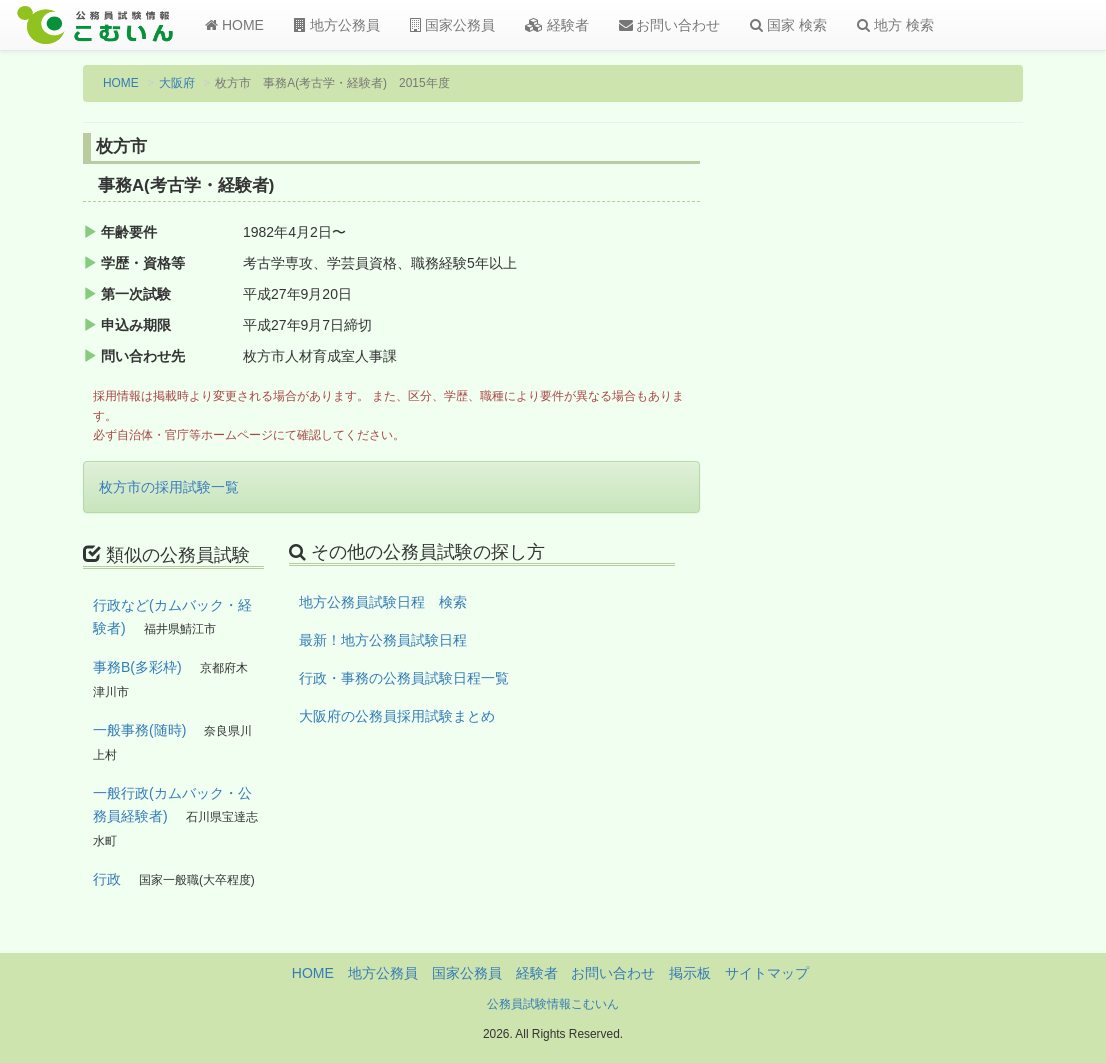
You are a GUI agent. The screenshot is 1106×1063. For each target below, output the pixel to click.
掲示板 (690, 973)
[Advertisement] (916, 463)
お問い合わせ (670, 25)
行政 (107, 879)
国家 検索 (788, 25)
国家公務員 (452, 25)
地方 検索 (895, 25)
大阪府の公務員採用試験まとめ (397, 716)
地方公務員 (337, 25)
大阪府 (177, 83)
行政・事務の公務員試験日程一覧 (404, 678)
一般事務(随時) (139, 730)
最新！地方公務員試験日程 (383, 640)
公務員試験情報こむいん (553, 1004)
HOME (234, 25)
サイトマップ (767, 973)
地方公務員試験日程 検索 (383, 602)
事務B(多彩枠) (137, 667)
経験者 (557, 25)
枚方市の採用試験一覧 (169, 487)
